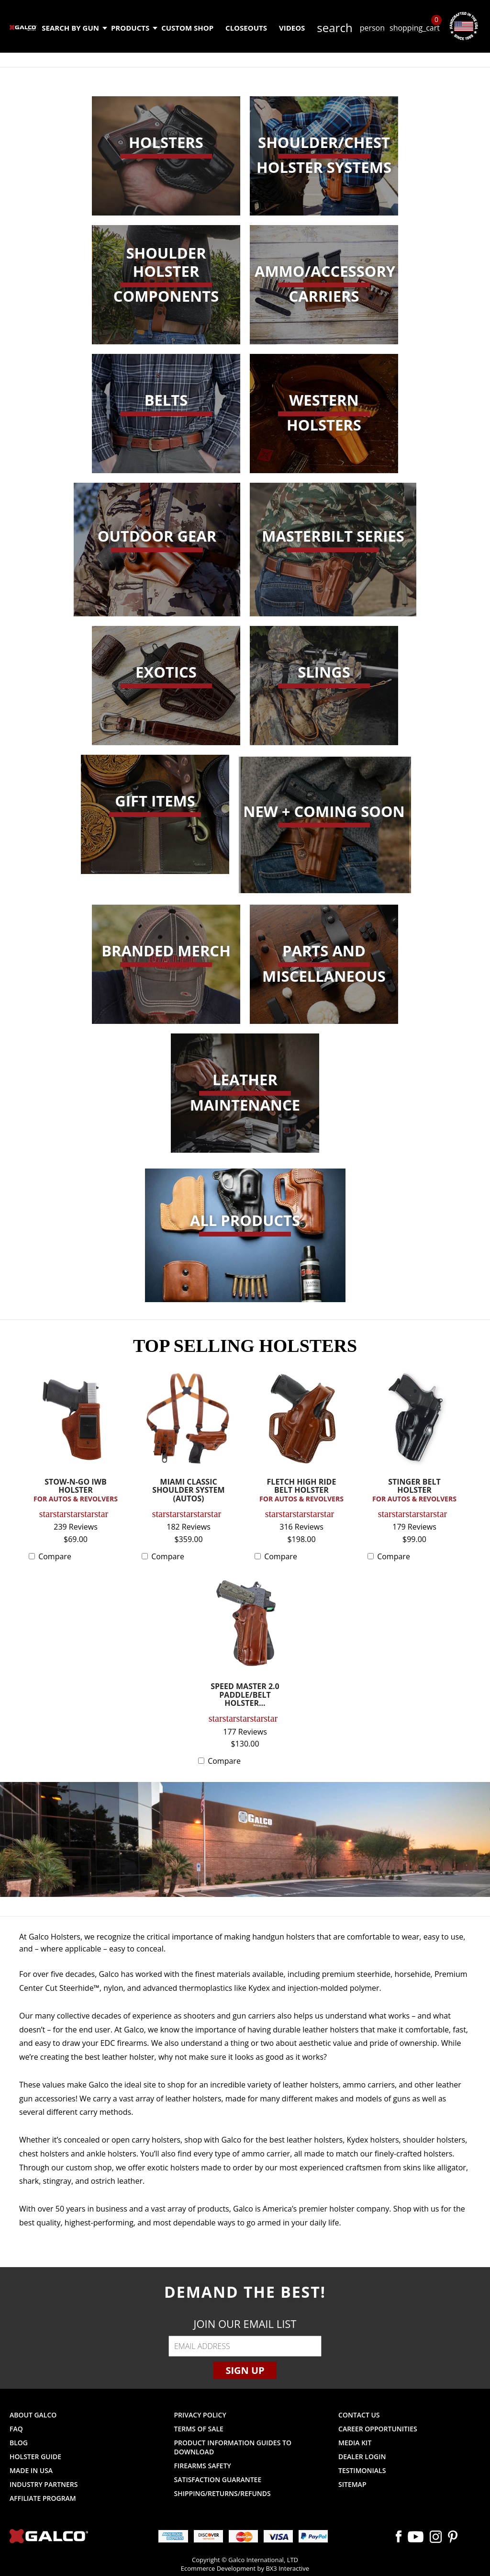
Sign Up (244, 2370)
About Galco (33, 2414)
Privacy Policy (200, 2414)
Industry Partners (44, 2484)
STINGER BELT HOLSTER (414, 1490)
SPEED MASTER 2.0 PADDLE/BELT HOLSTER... (245, 1695)
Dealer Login (362, 2456)
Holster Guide (35, 2456)
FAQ (16, 2428)
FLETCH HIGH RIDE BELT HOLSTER (301, 1490)
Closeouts (246, 28)
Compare (54, 1556)
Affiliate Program (43, 2498)
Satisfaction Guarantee (218, 2479)
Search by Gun (74, 28)
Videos (292, 28)
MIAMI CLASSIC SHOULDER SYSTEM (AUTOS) (188, 1491)
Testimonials (362, 2470)
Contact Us (359, 2414)
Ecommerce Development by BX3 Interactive (245, 2568)
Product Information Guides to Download (232, 2447)
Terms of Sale (198, 2428)
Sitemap (352, 2484)
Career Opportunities (377, 2428)
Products (133, 28)
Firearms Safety (202, 2465)
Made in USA (31, 2470)
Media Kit (354, 2442)
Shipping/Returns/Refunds (222, 2493)
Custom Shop (187, 28)
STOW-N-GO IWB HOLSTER (76, 1490)
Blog (19, 2442)
